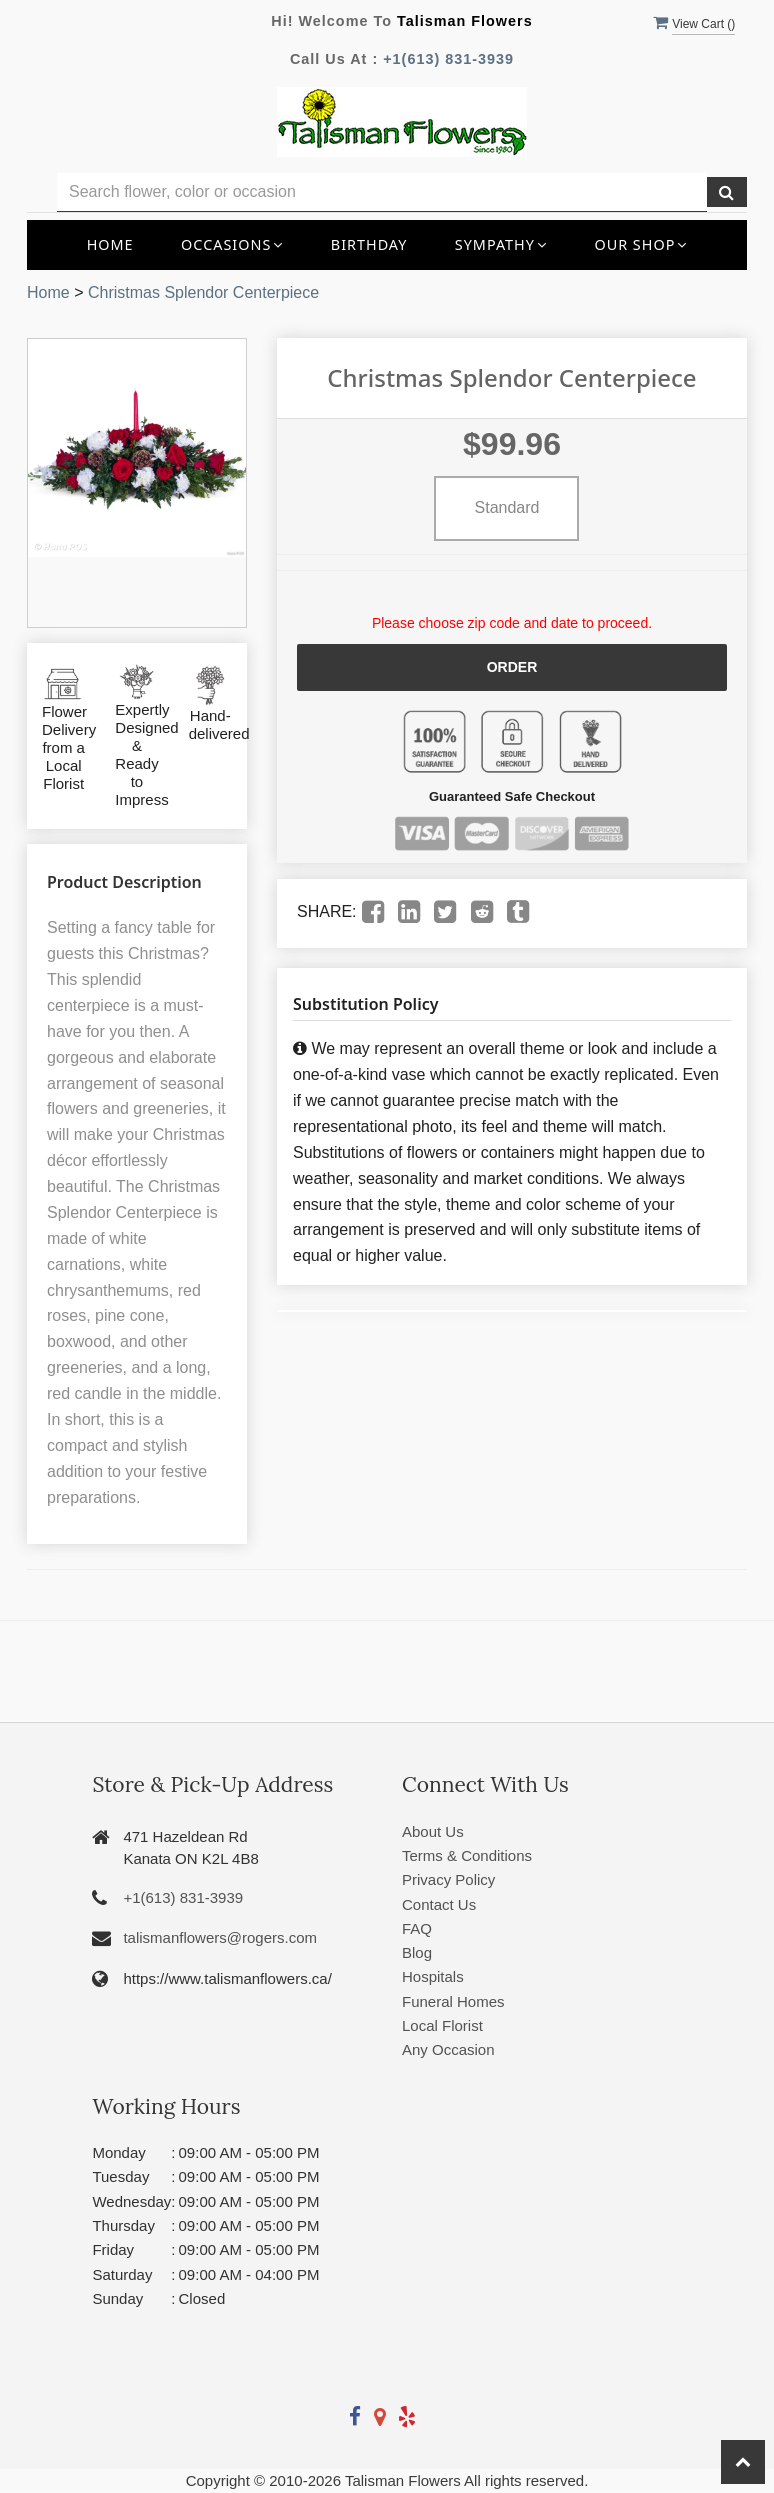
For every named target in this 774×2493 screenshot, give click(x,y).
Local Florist (442, 2025)
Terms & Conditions (467, 1855)
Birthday (369, 244)
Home (110, 244)
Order (512, 667)
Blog (417, 1952)
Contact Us (439, 1904)
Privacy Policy (448, 1879)
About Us (433, 1831)
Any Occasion (448, 2049)
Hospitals (433, 1976)
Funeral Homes (453, 2001)
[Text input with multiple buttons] (382, 192)
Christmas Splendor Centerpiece (203, 292)
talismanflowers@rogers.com (220, 1937)
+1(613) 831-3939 (448, 59)
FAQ (417, 1928)
